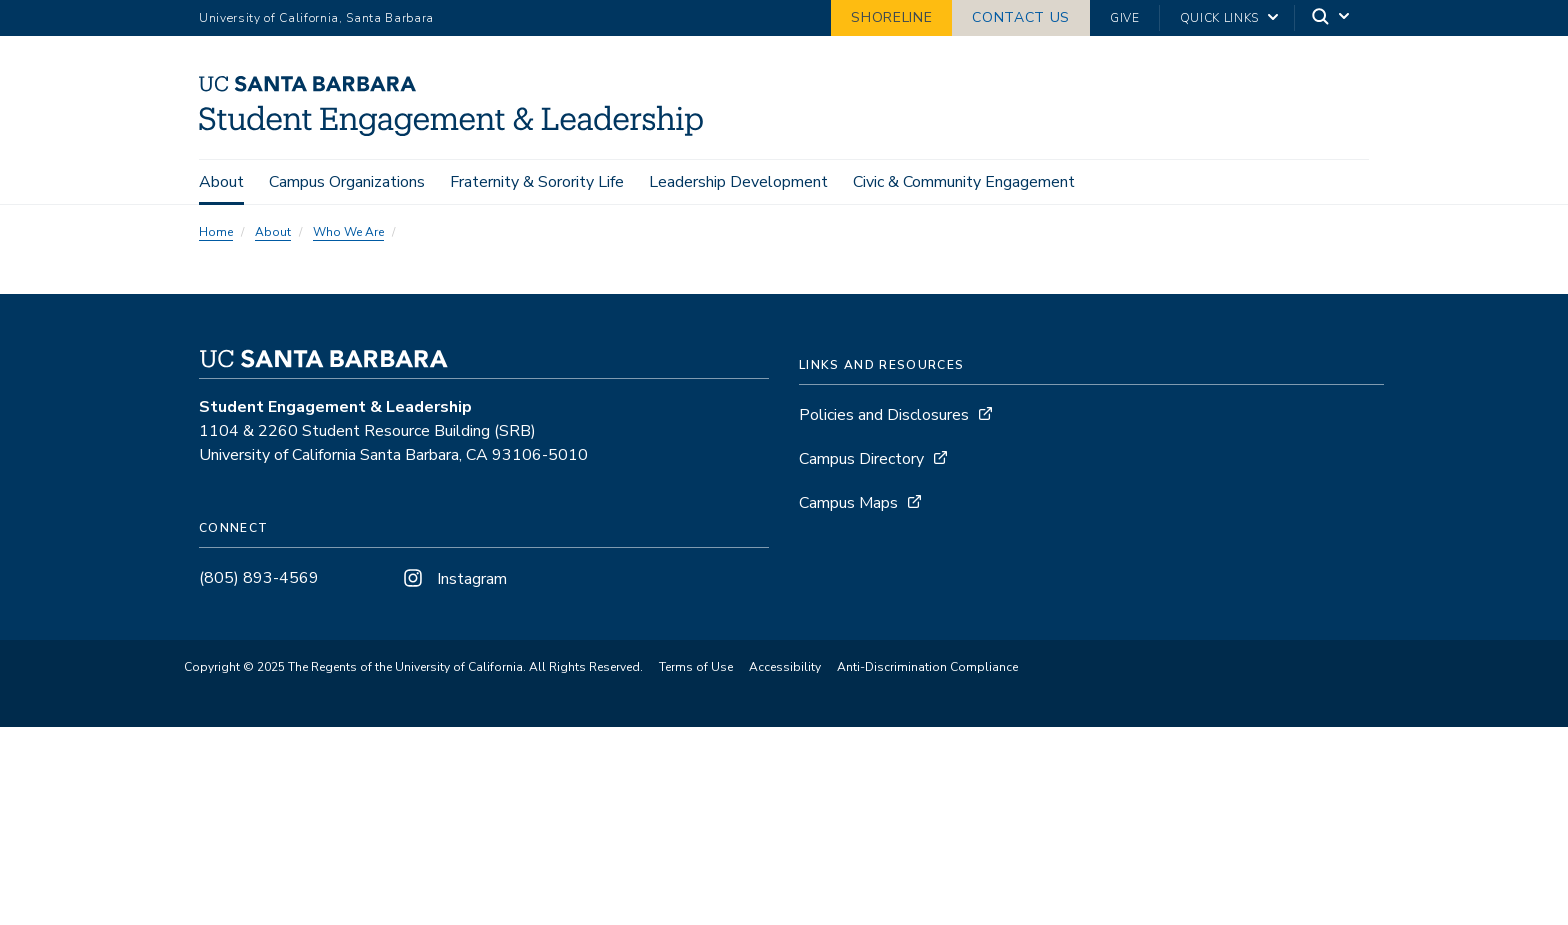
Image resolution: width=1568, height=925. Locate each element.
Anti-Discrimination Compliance (927, 667)
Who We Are (348, 232)
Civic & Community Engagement (964, 182)
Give (1125, 18)
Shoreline (891, 17)
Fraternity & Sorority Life (537, 182)
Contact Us (1021, 17)
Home (216, 232)
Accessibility (785, 667)
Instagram (453, 579)
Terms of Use (696, 667)
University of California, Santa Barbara (316, 18)
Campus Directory (861, 459)
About (221, 182)
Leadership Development (738, 182)
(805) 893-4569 (259, 578)
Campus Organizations (347, 182)
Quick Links (1219, 18)
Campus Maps (848, 503)
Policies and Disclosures (884, 415)
